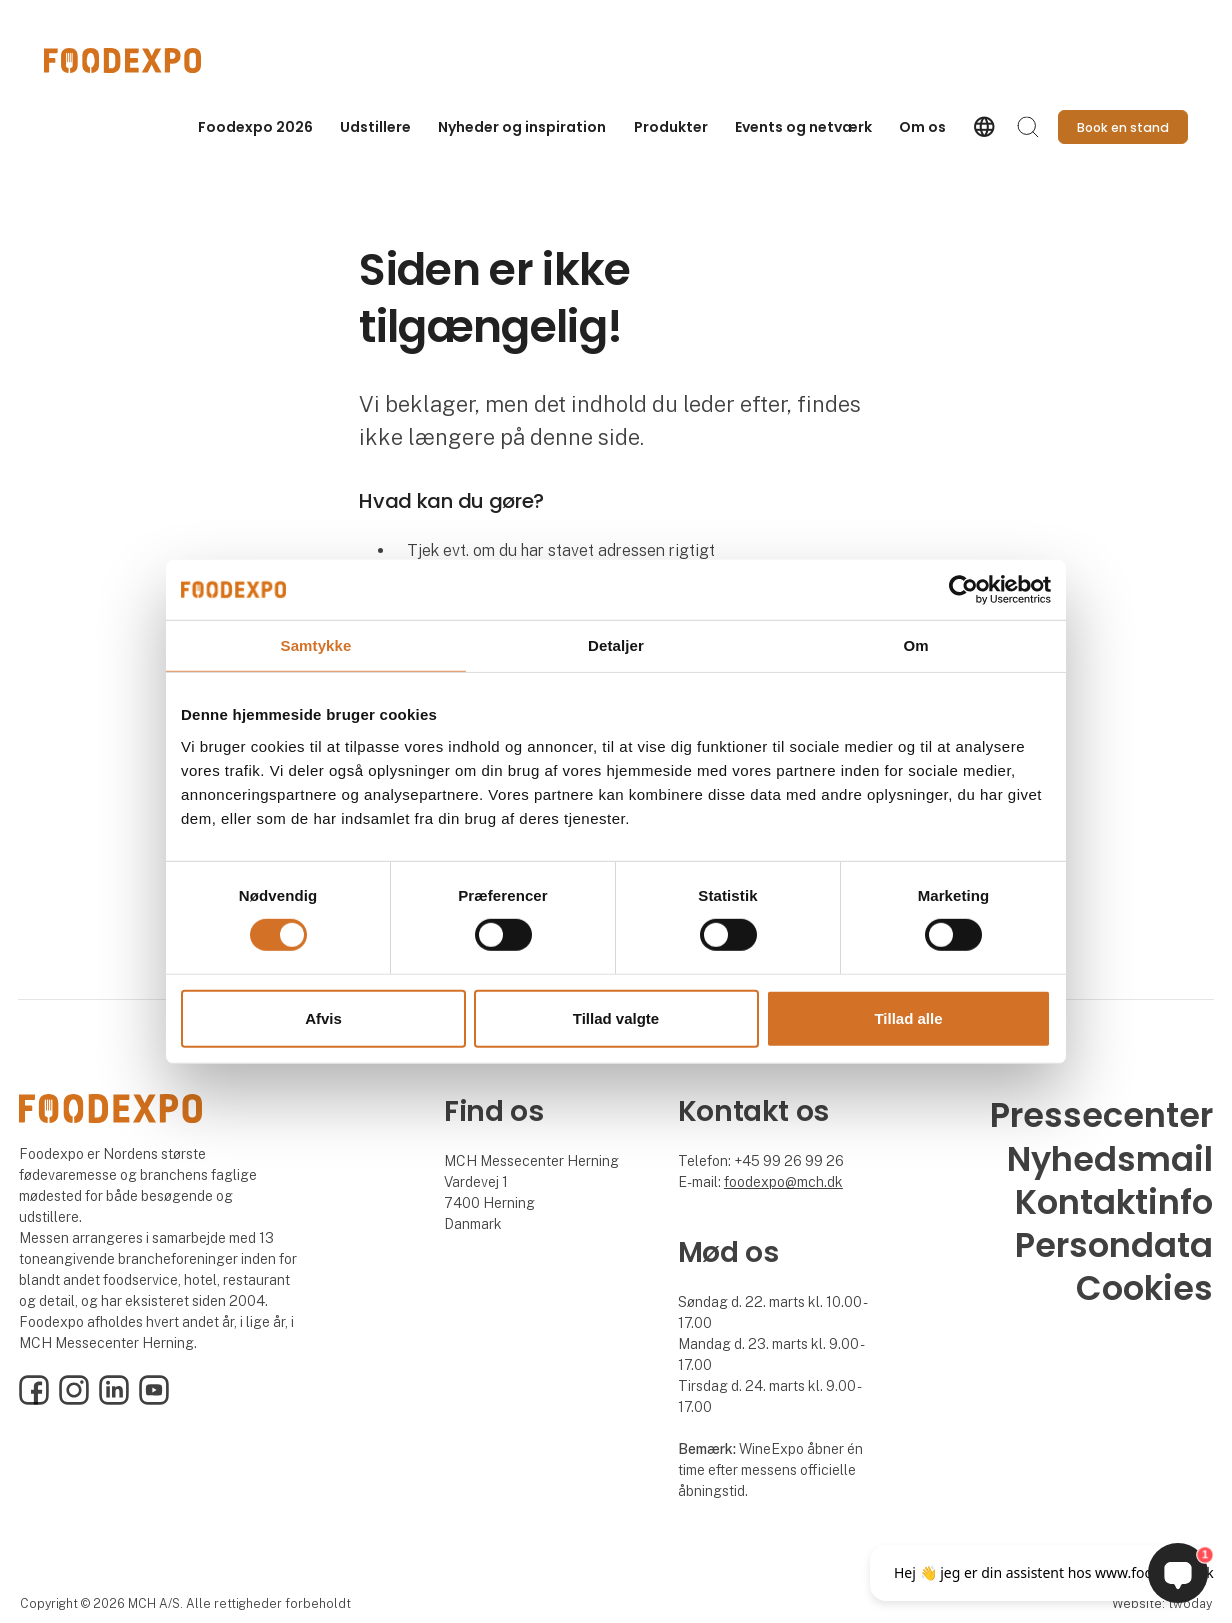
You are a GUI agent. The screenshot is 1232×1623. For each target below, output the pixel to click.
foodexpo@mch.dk (783, 1182)
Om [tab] (915, 644)
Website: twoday (1162, 1603)
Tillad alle (908, 1018)
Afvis (323, 1018)
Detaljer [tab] (616, 644)
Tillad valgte (616, 1018)
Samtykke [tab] (316, 644)
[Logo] (124, 60)
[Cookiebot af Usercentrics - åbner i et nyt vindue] (963, 589)
